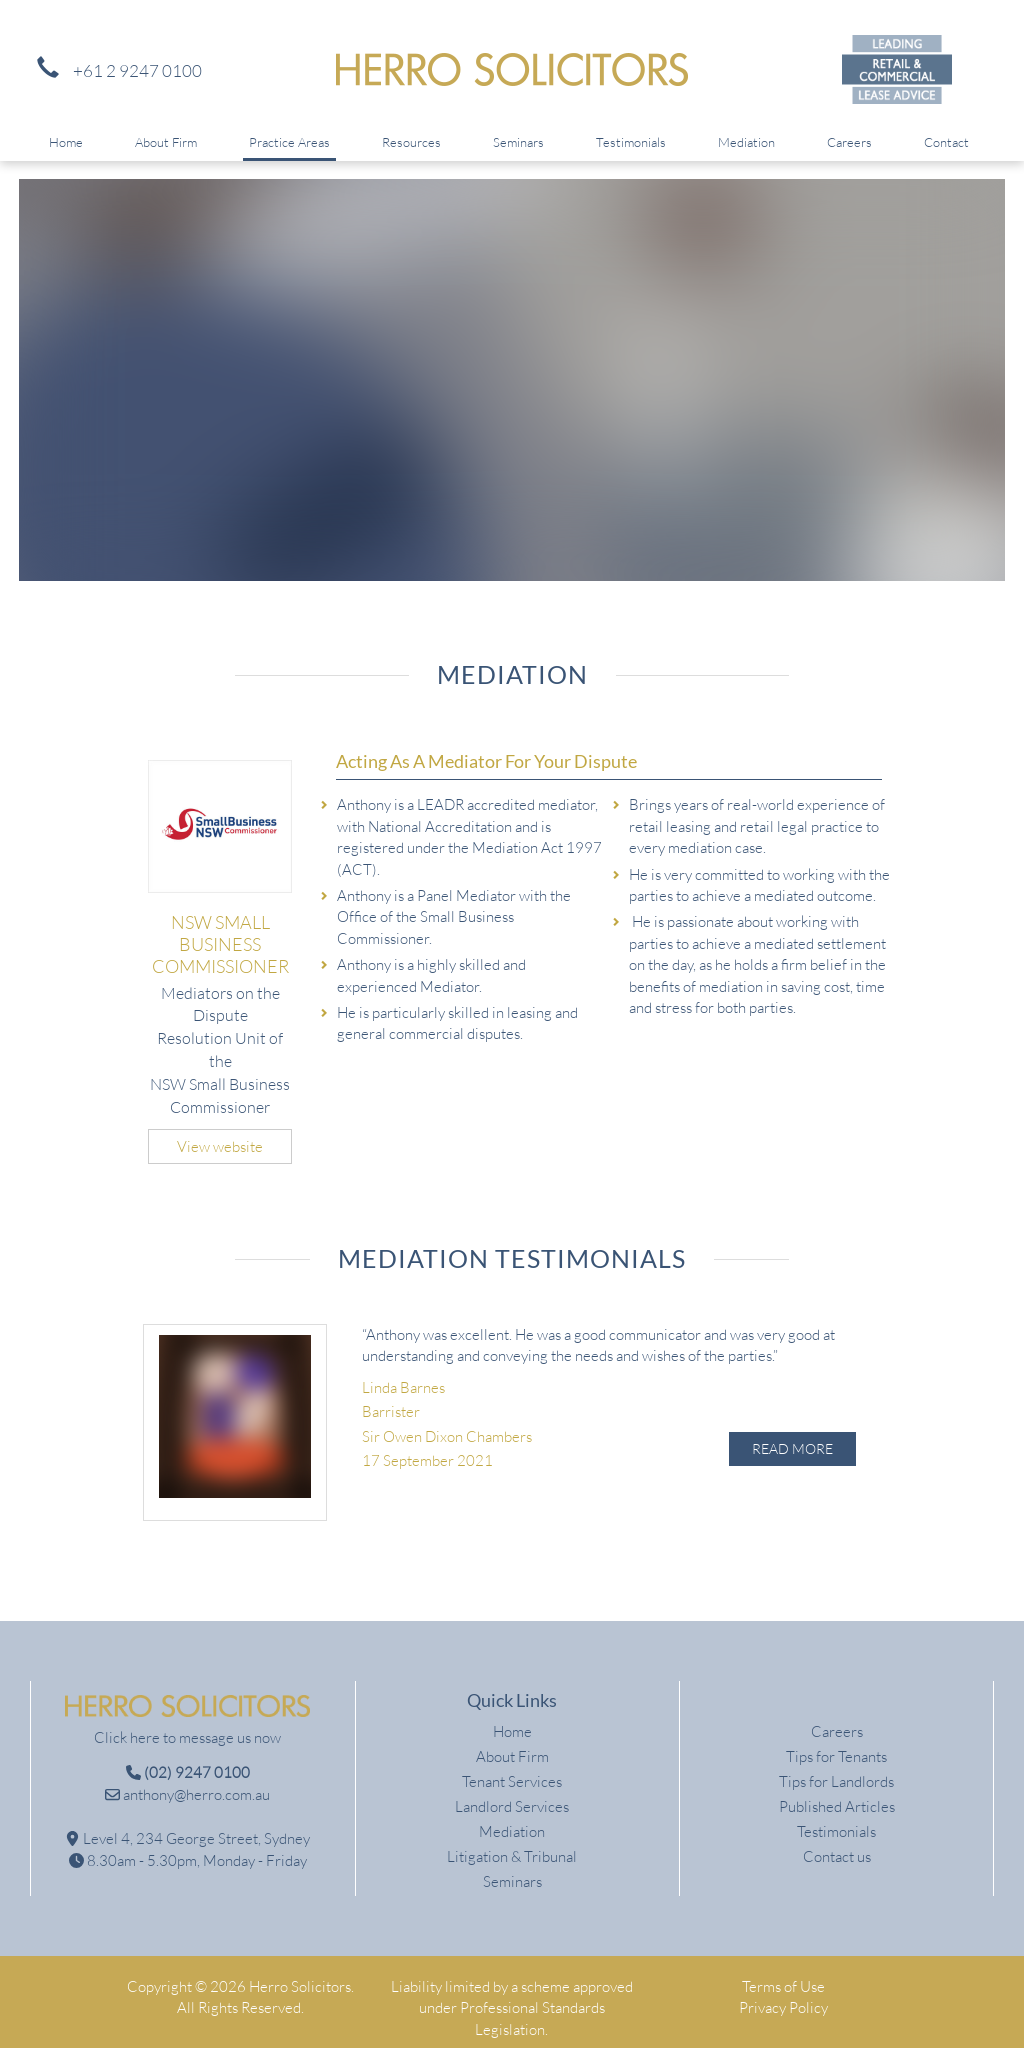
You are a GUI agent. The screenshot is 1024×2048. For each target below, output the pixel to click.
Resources (411, 142)
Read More (792, 1448)
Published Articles (837, 1794)
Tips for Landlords (836, 1769)
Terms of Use (783, 1974)
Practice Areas (289, 142)
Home (66, 142)
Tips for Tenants (836, 1744)
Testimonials (631, 142)
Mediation (746, 142)
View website (220, 1146)
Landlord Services (512, 1794)
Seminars (518, 142)
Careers (849, 142)
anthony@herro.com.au (187, 1782)
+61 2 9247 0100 (114, 70)
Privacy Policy (783, 1995)
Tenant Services (512, 1769)
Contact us (837, 1844)
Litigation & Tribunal (512, 1844)
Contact (946, 142)
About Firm (166, 142)
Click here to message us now (187, 1725)
